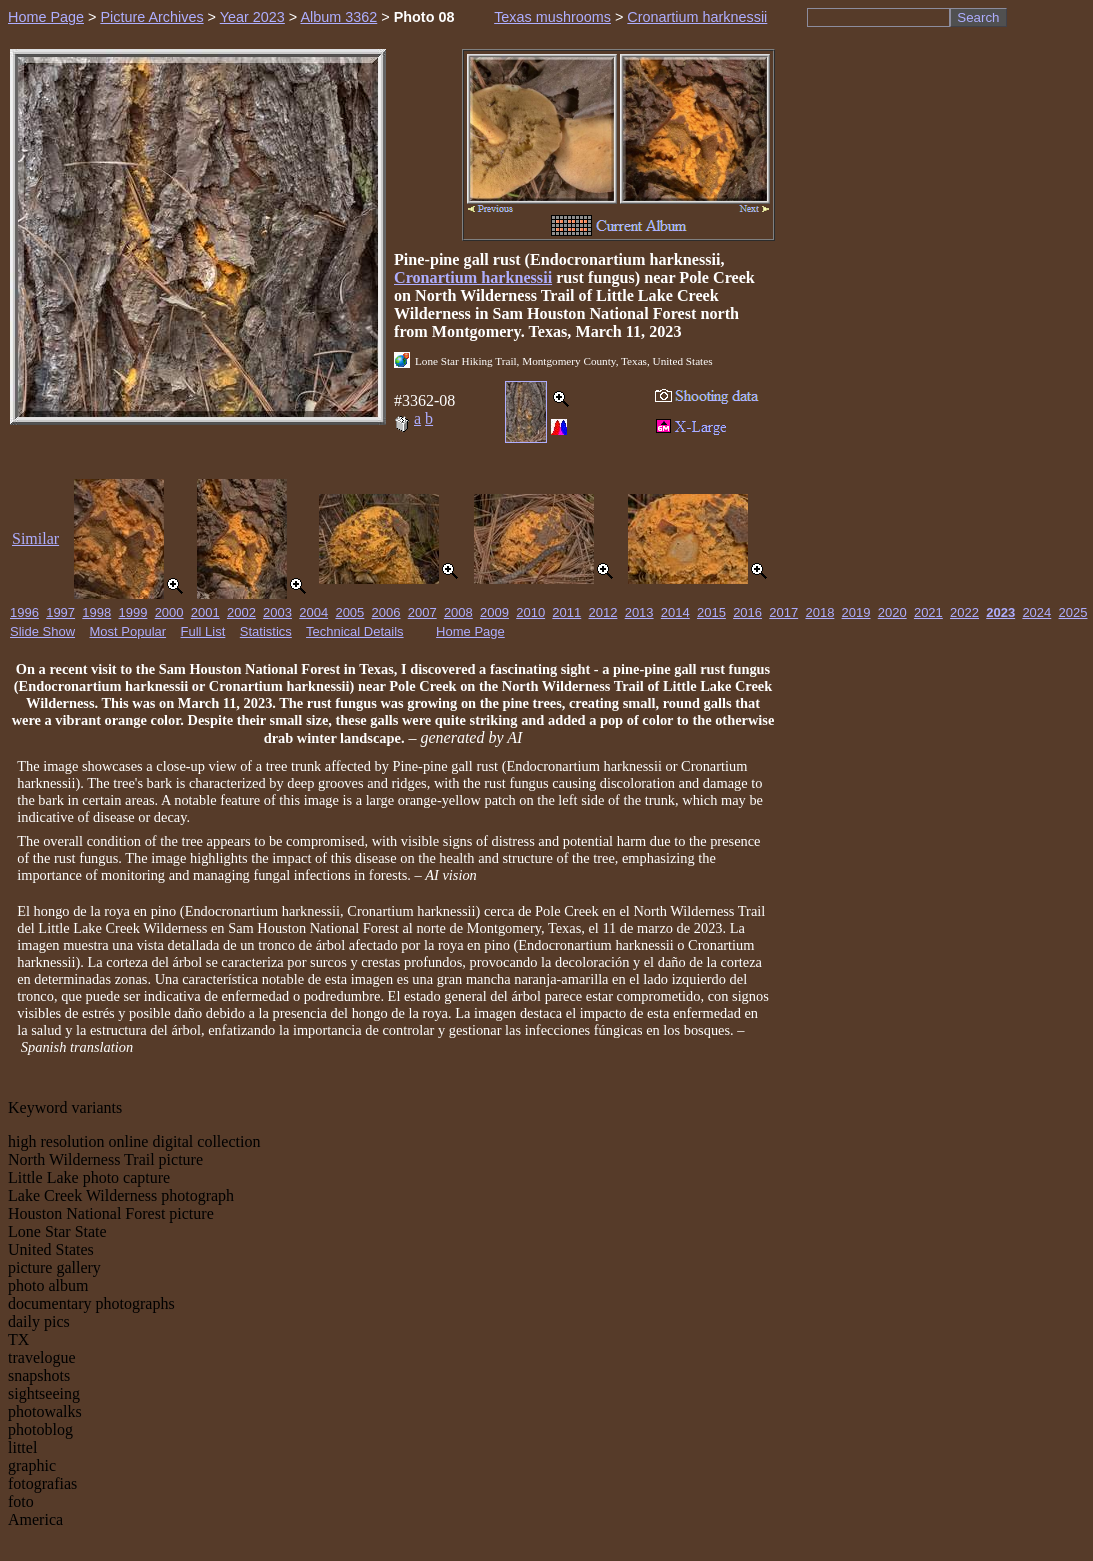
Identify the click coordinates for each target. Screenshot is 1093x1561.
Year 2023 (252, 17)
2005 (349, 612)
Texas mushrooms (552, 17)
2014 (675, 612)
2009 (494, 612)
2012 (603, 612)
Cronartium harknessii (697, 17)
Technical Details (355, 631)
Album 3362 (338, 17)
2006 (386, 612)
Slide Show (42, 631)
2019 (856, 612)
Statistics (266, 631)
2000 (169, 612)
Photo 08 (424, 17)
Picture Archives (151, 17)
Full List (203, 631)
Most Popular (128, 631)
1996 (24, 612)
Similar (35, 538)
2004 (313, 612)
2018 (819, 612)
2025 (1073, 612)
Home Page (46, 17)
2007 (422, 612)
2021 (928, 612)
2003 (277, 612)
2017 (783, 612)
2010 (530, 612)
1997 (60, 612)
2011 (566, 612)
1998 (96, 612)
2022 (964, 612)
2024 (1036, 612)
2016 (747, 612)
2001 (205, 612)
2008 (458, 612)
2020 (892, 612)
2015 (711, 612)
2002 (241, 612)
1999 (132, 612)
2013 (639, 612)
